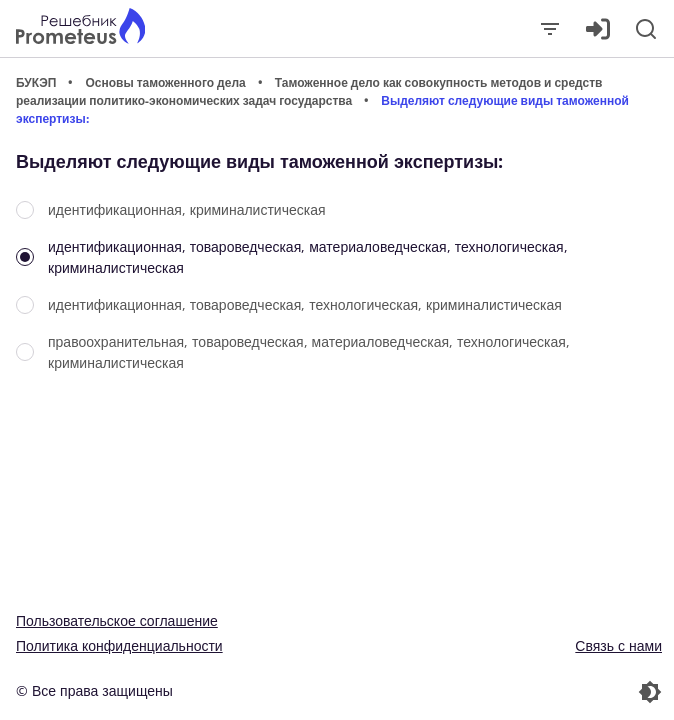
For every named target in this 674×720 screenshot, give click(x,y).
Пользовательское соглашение (117, 620)
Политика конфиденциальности (119, 645)
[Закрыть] (550, 29)
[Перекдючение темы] (501, 692)
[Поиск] (646, 29)
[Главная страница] (80, 28)
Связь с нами (618, 645)
